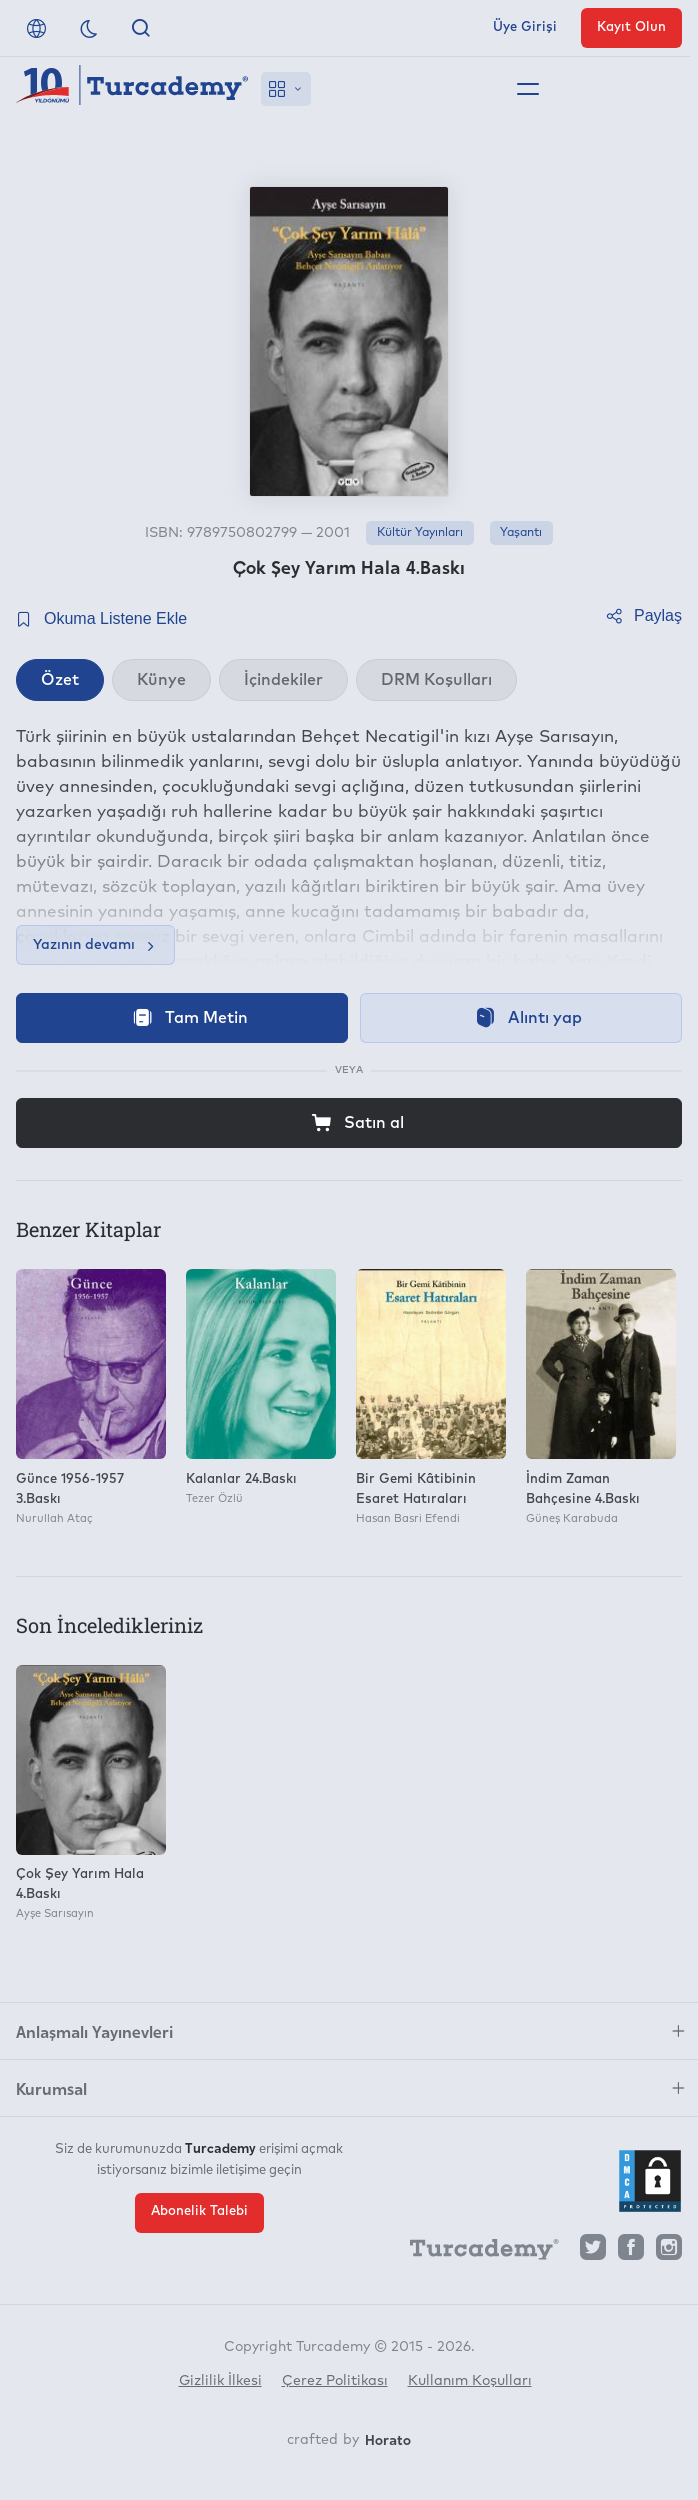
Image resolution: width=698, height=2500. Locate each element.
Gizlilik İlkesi (220, 2381)
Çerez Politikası (335, 2381)
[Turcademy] (475, 2253)
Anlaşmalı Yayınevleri (94, 2031)
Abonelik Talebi (199, 2211)
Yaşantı (521, 533)
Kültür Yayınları (420, 533)
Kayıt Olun (631, 27)
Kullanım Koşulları (470, 2381)
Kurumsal (51, 2088)
